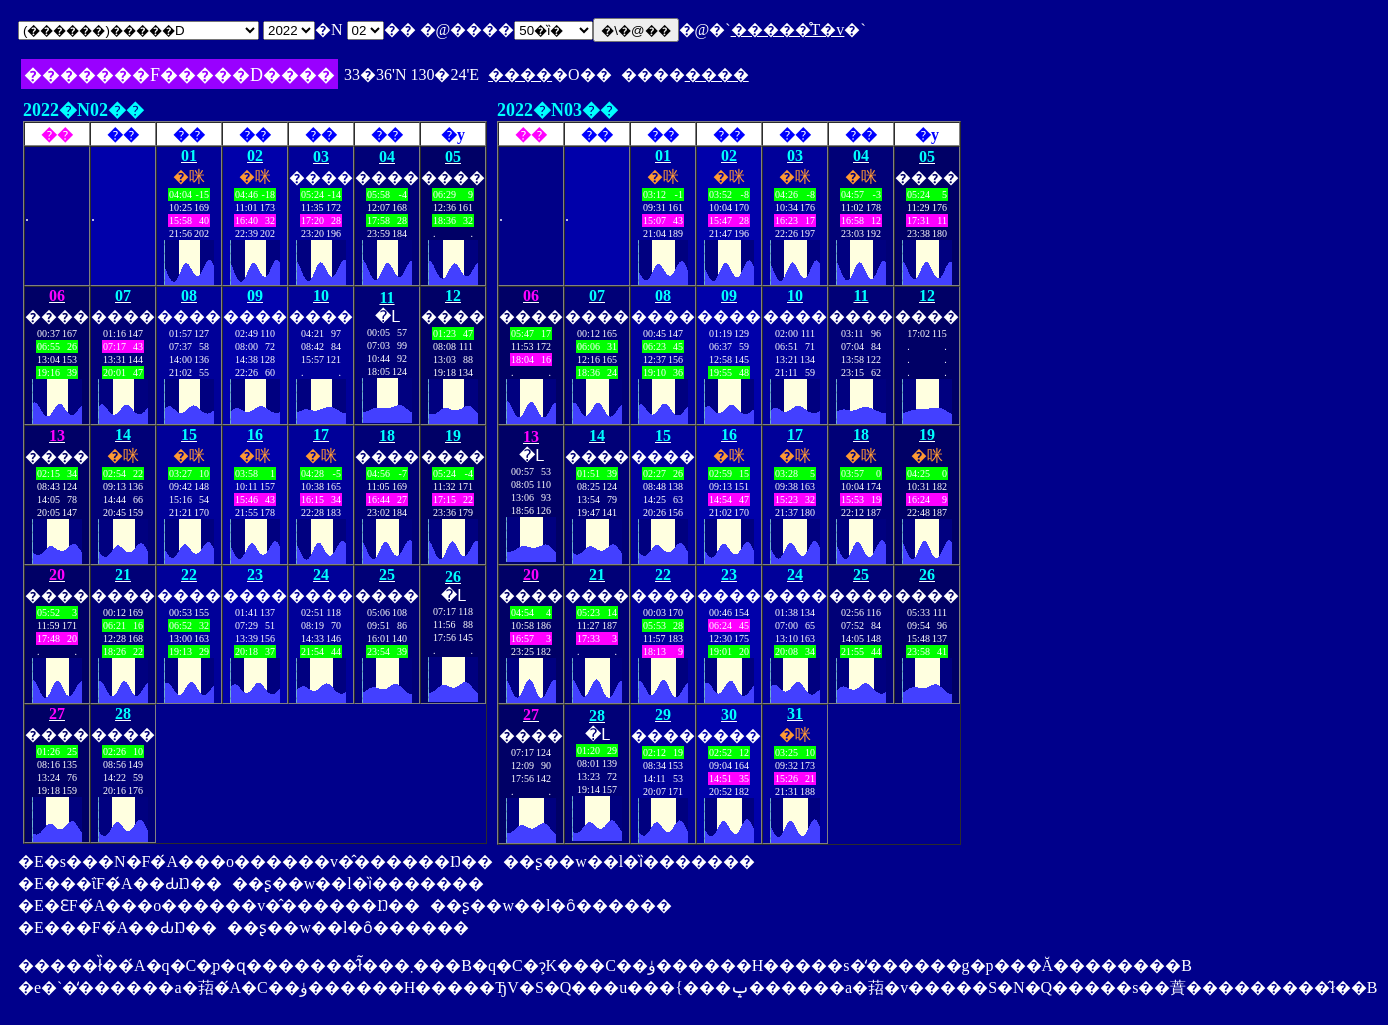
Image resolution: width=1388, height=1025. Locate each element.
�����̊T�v (788, 29)
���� (520, 74)
